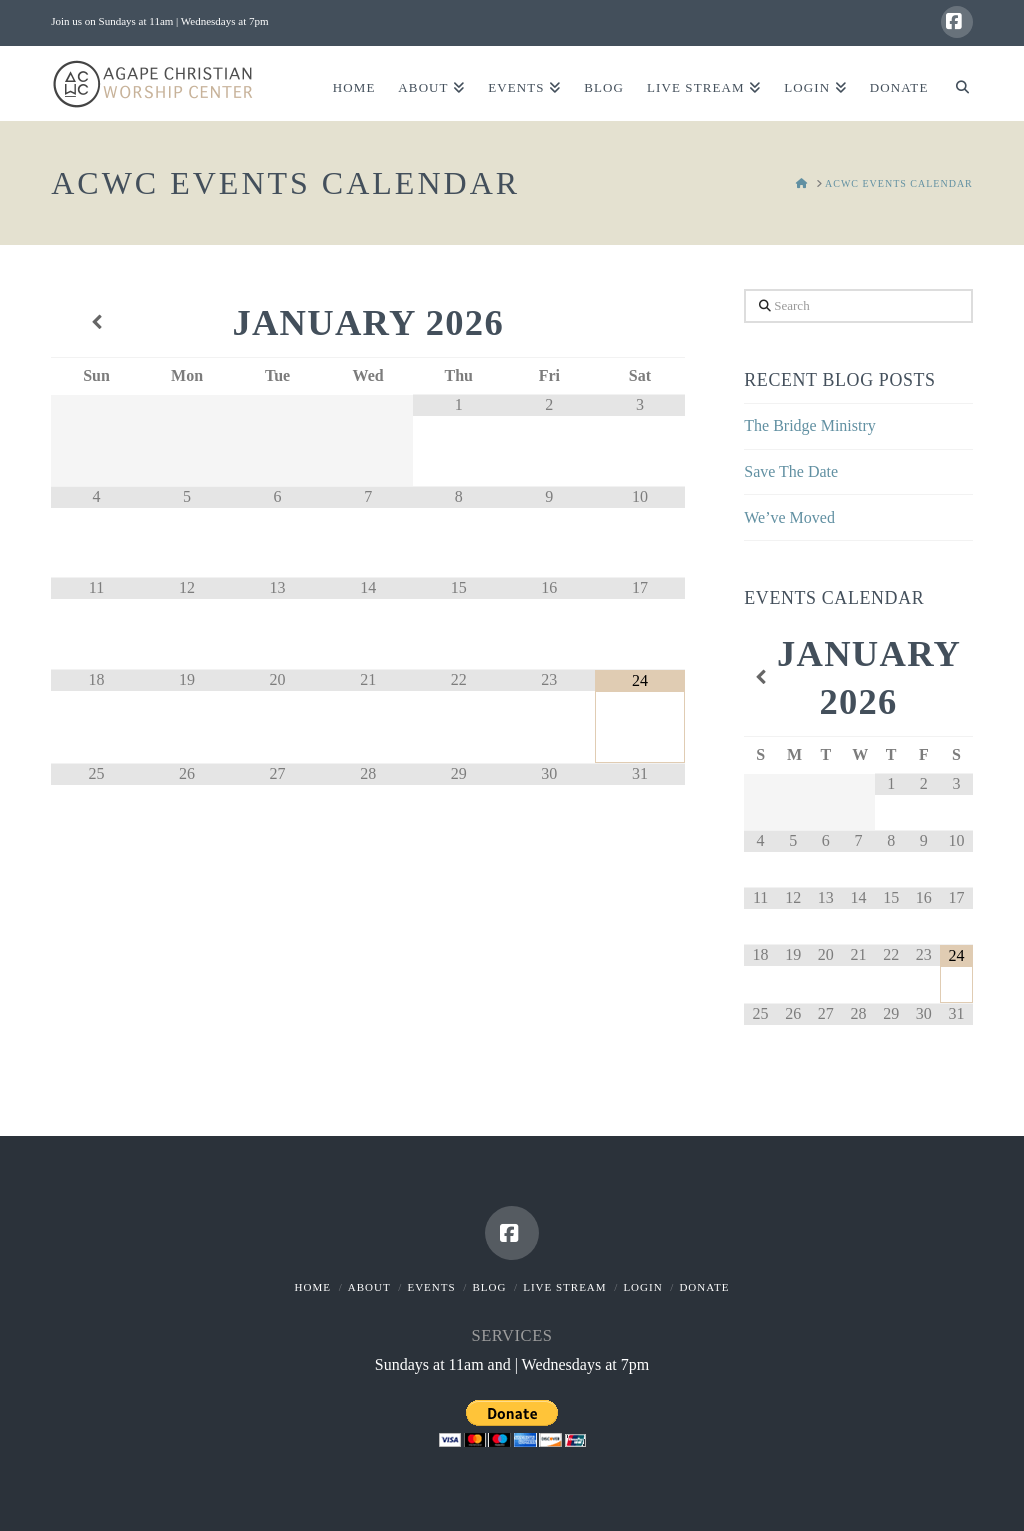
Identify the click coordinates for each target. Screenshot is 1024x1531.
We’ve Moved (789, 517)
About (369, 1287)
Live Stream (564, 1287)
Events (431, 1287)
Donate (704, 1287)
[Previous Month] (96, 323)
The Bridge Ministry (810, 425)
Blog (489, 1287)
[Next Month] (640, 323)
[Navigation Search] (955, 83)
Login (642, 1287)
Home (313, 1287)
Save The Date (791, 471)
